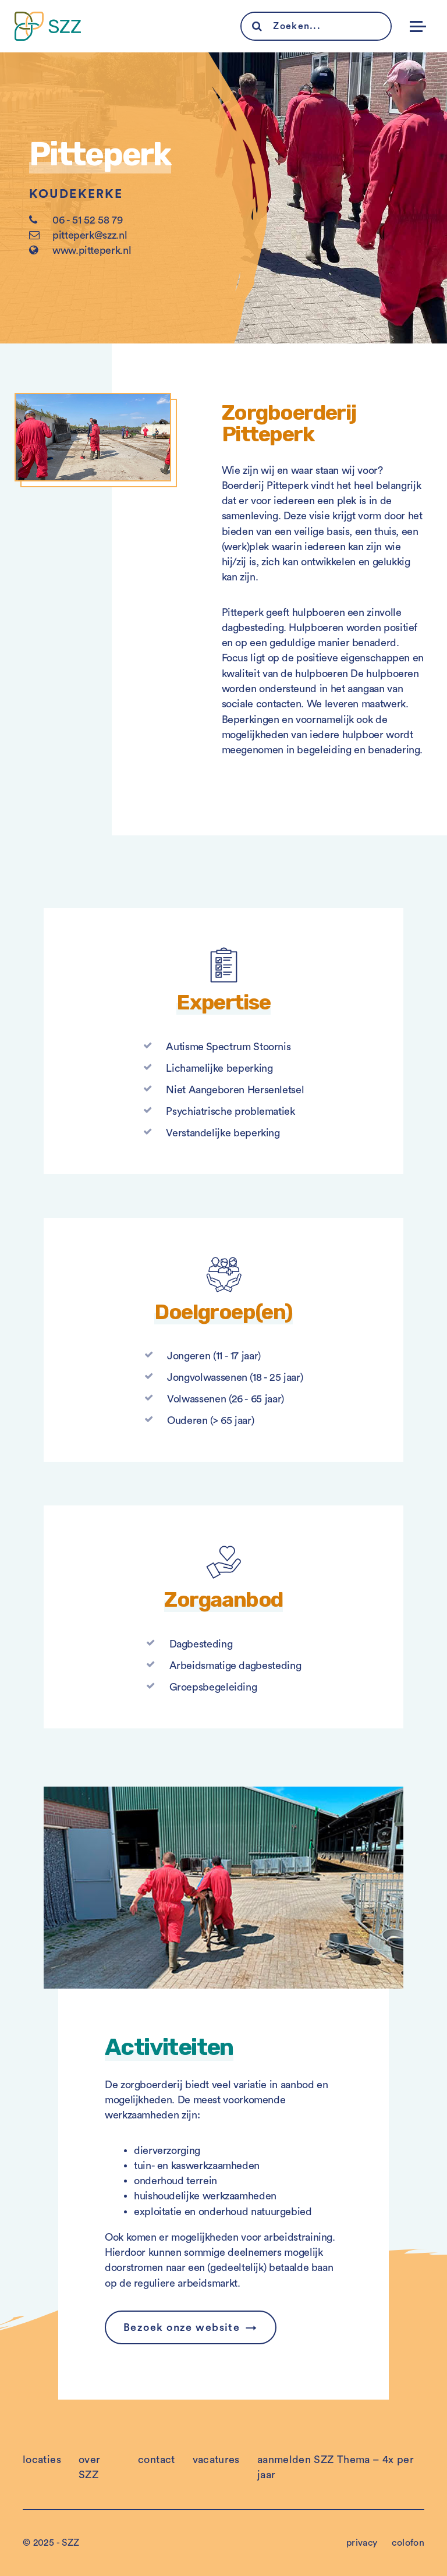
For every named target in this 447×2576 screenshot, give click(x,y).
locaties (42, 2459)
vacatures (216, 2459)
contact (156, 2459)
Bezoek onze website (181, 2327)
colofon (408, 2542)
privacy (362, 2542)
